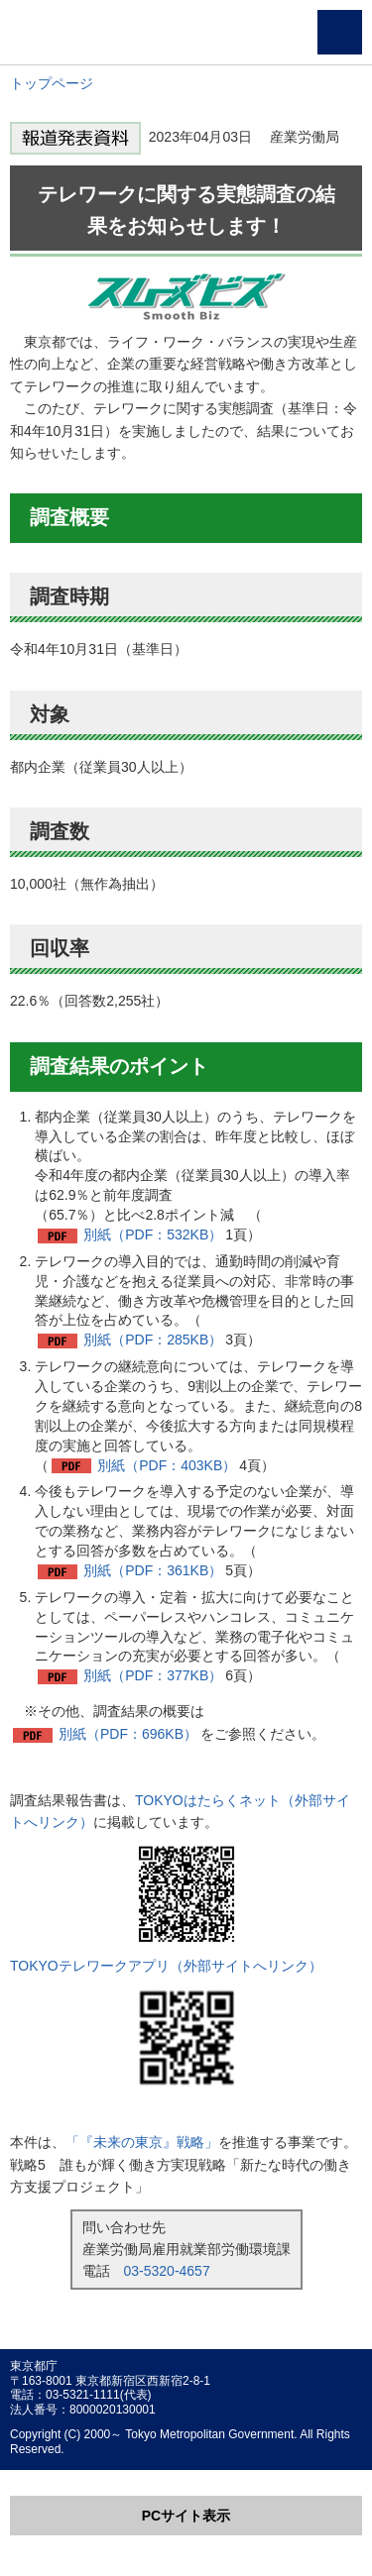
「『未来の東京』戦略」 (141, 2142)
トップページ (51, 83)
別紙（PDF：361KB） (152, 1570)
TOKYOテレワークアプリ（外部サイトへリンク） (166, 1966)
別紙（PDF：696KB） (128, 1734)
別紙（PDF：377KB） (152, 1675)
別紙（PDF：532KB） (152, 1234)
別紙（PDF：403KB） (166, 1465)
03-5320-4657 (167, 2271)
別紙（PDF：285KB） (152, 1339)
